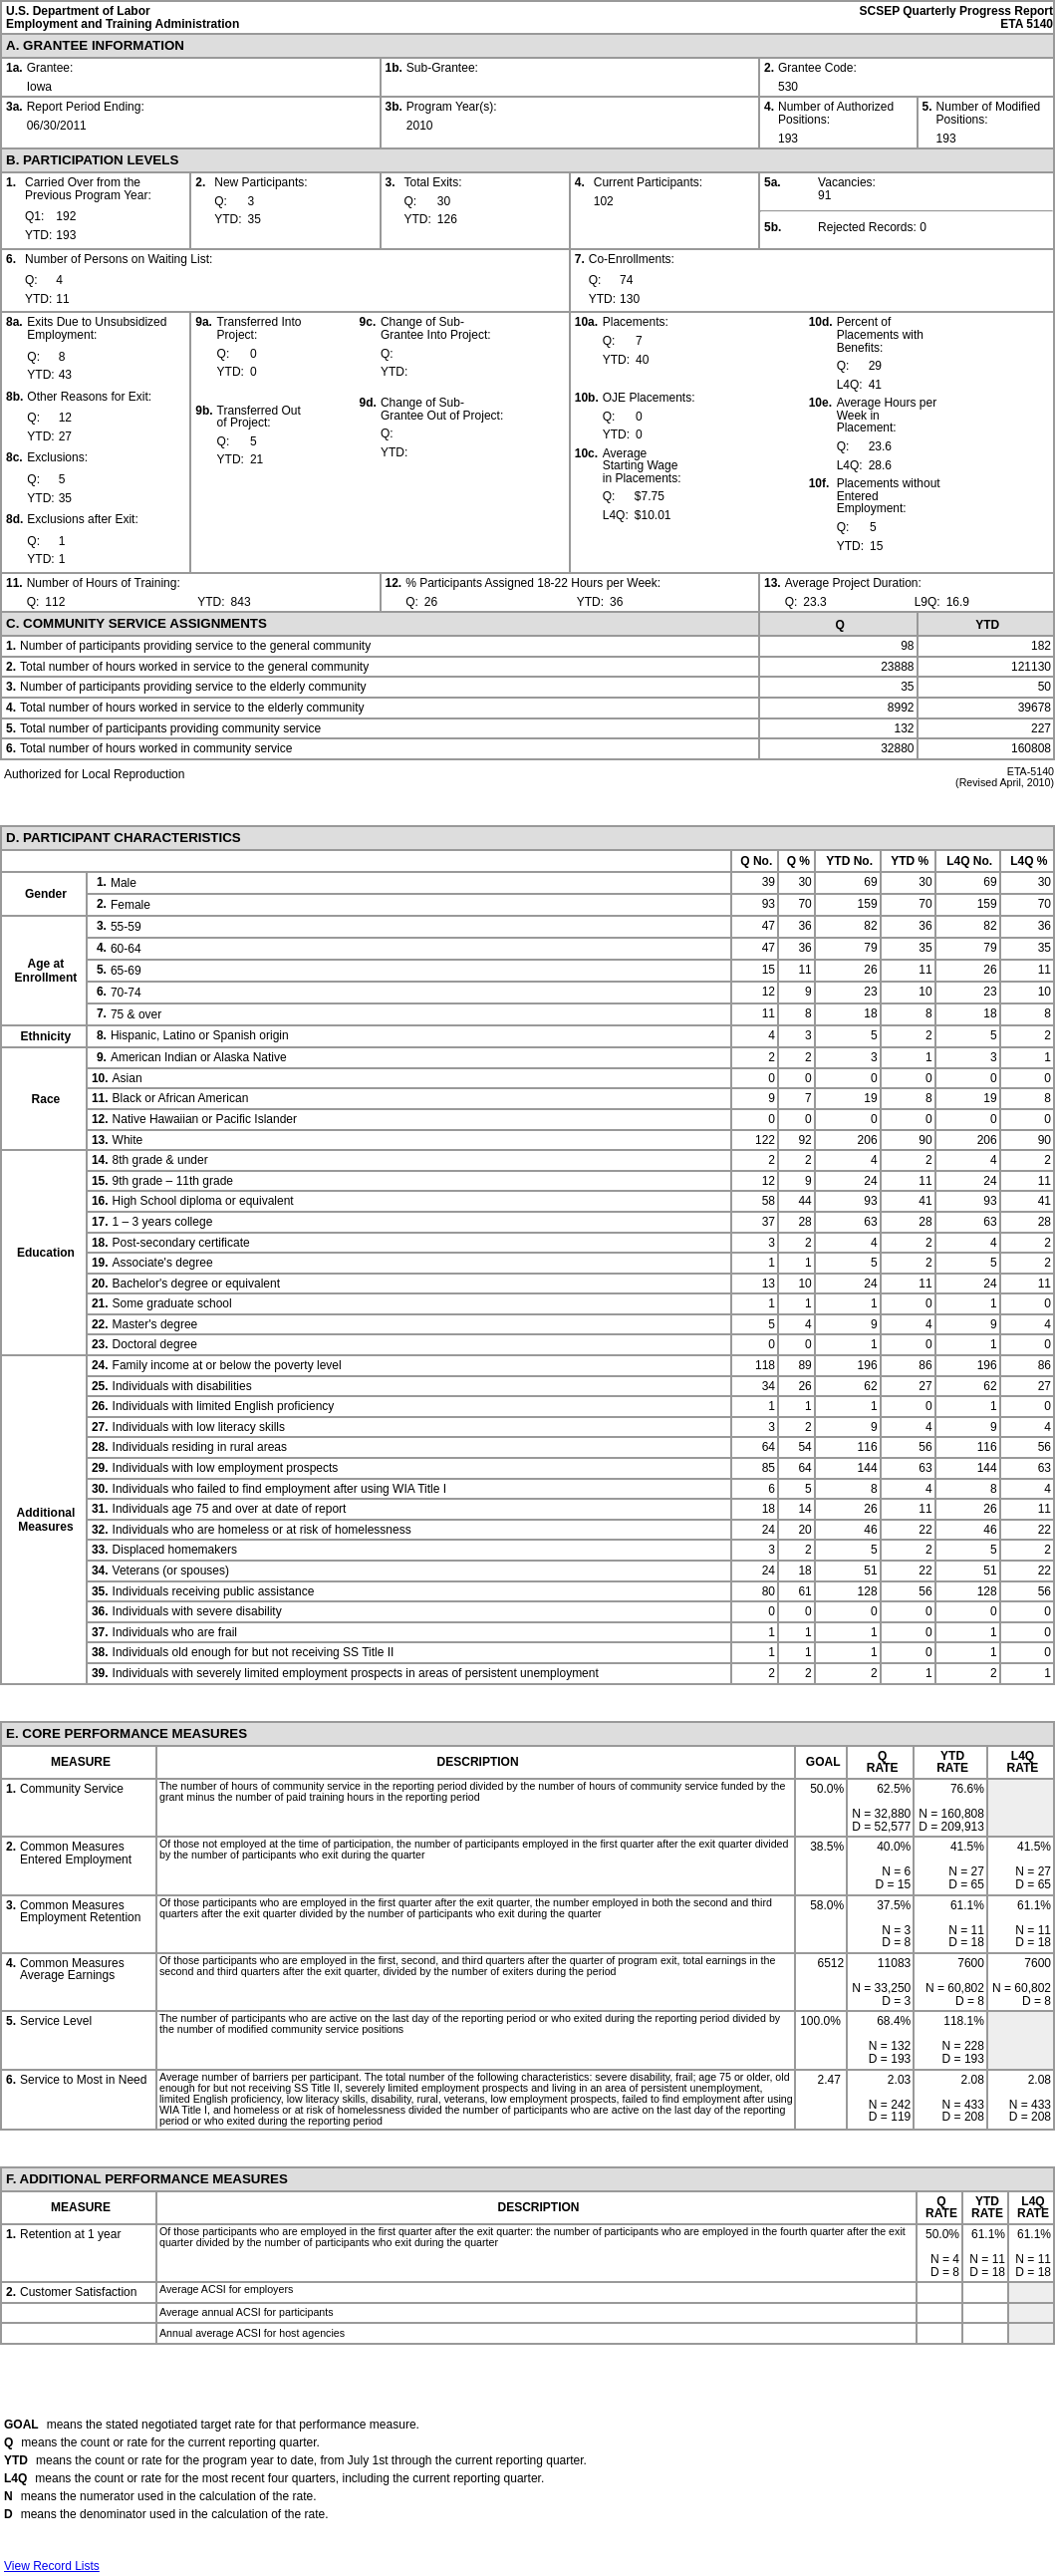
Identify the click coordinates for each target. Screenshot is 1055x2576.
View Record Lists (52, 2566)
